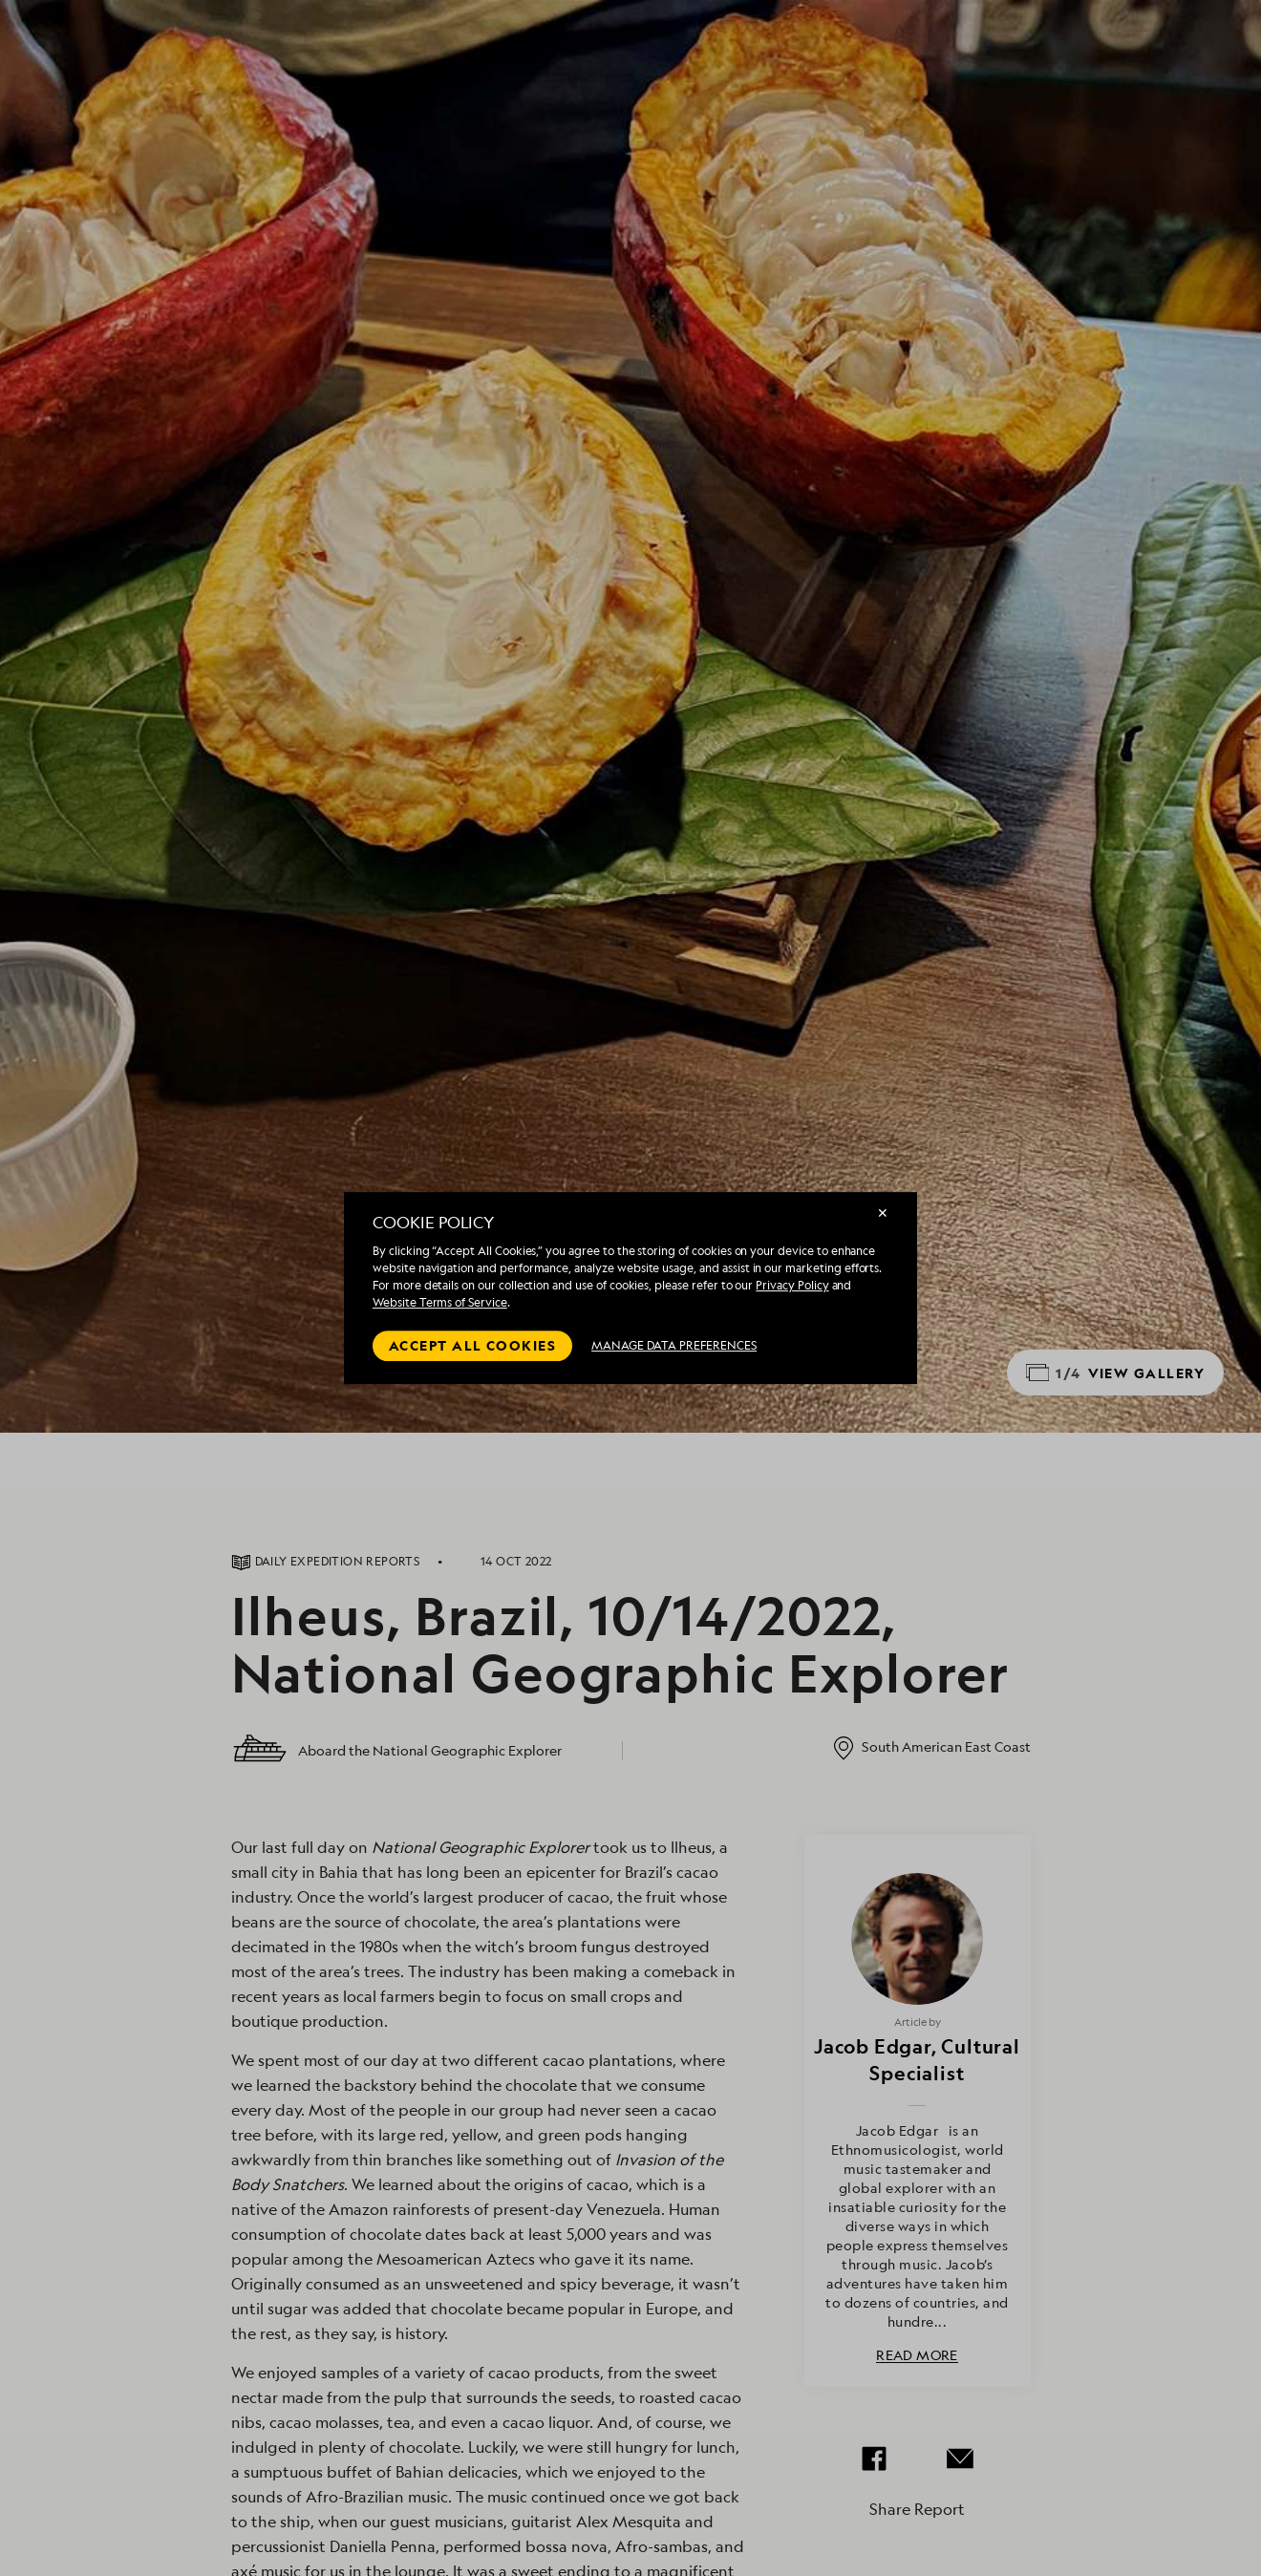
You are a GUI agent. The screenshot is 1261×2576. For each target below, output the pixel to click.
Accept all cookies (472, 1345)
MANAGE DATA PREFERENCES (674, 1345)
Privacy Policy (792, 1285)
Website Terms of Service (440, 1302)
